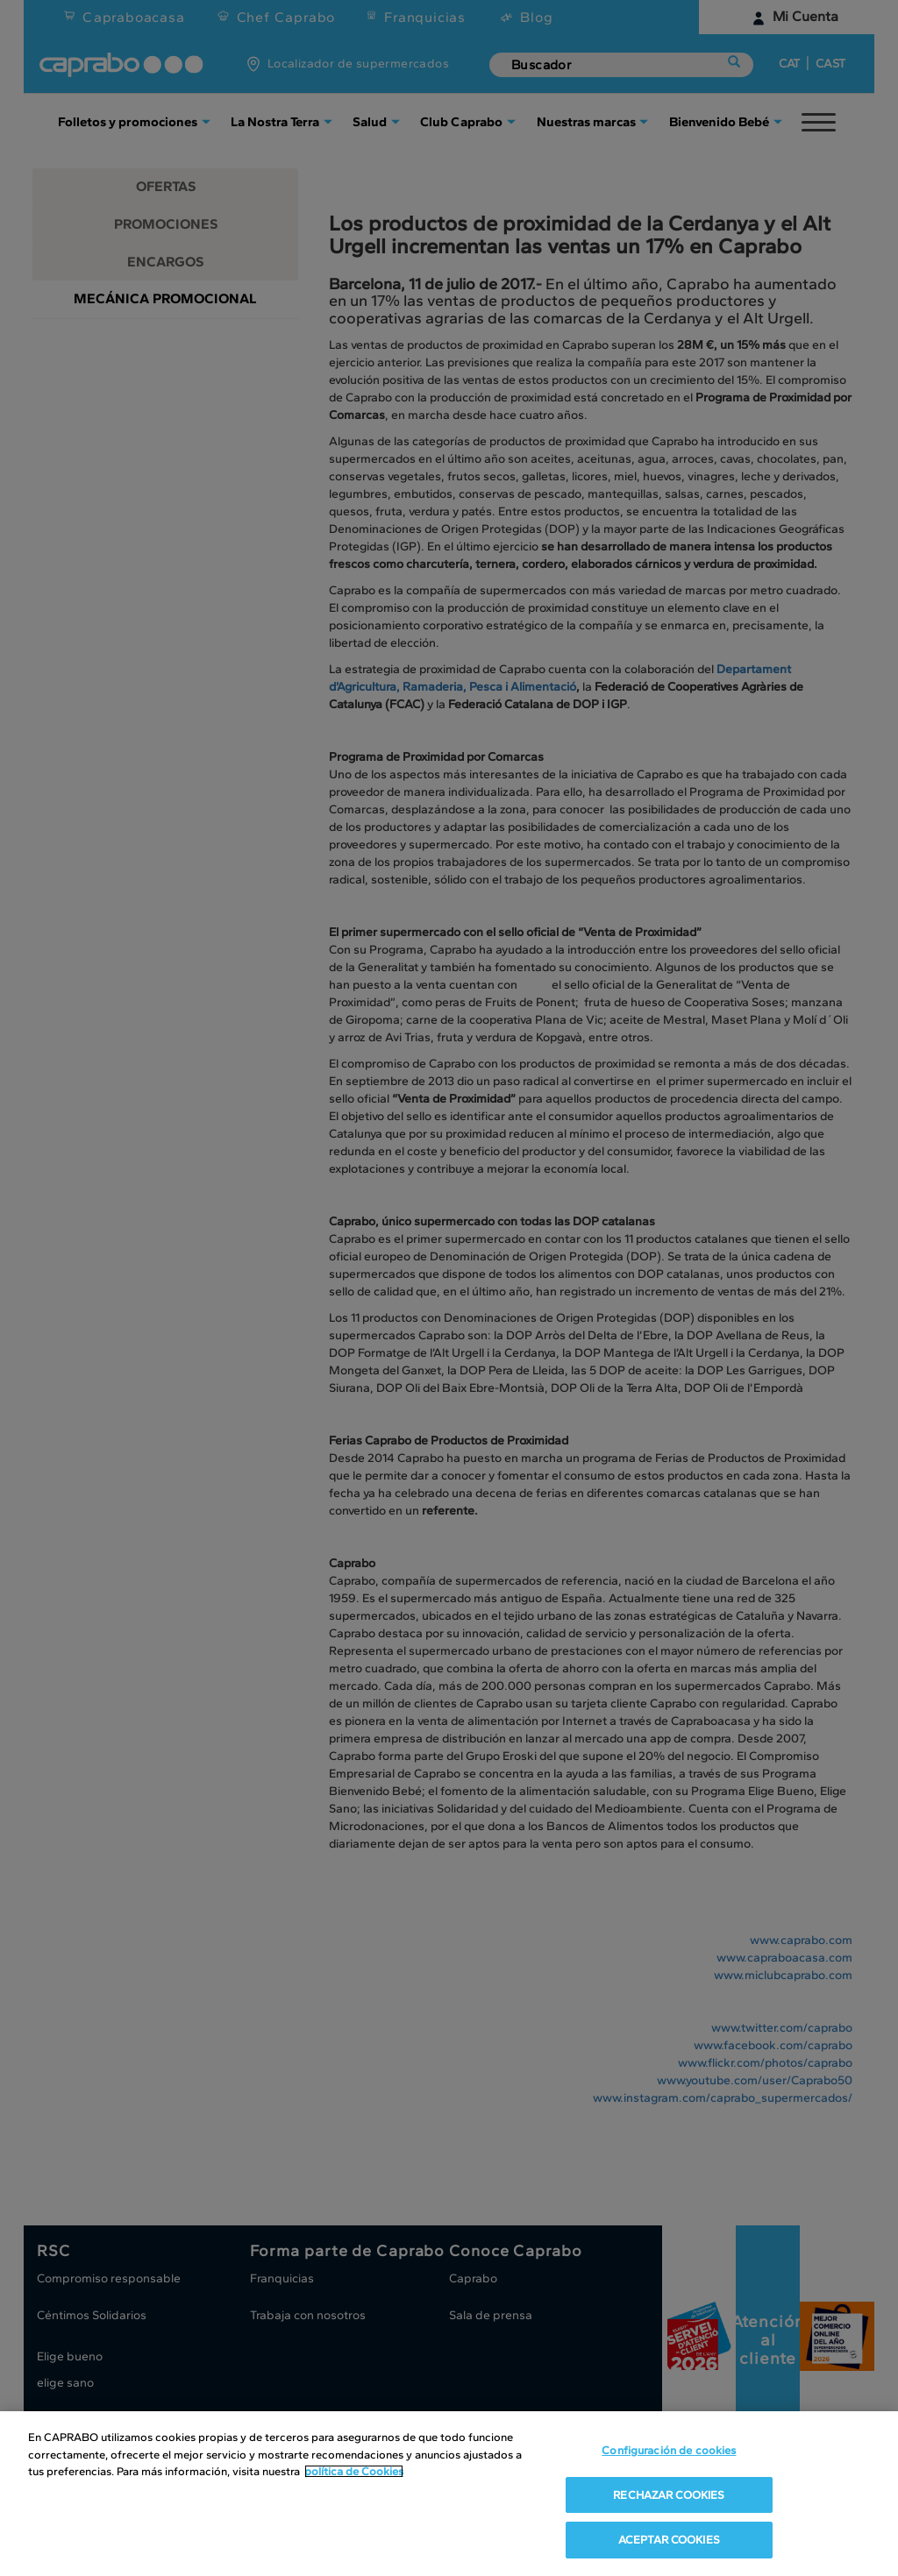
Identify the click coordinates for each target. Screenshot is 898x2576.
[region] (449, 2493)
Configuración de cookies (669, 2450)
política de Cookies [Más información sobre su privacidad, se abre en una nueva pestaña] (353, 2471)
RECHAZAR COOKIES (668, 2494)
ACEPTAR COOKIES (669, 2539)
